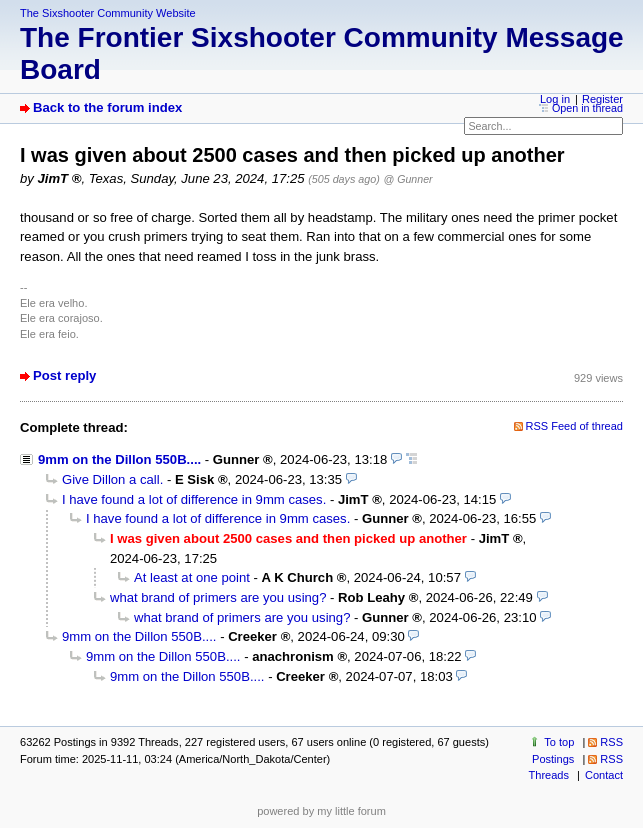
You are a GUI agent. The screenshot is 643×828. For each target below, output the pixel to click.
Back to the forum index (107, 107)
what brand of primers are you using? (218, 597)
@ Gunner (408, 179)
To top (559, 742)
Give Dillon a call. (112, 479)
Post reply (64, 375)
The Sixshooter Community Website (108, 13)
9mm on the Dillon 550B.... (119, 459)
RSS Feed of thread (575, 426)
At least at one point (192, 577)
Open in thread (587, 108)
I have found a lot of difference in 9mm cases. (194, 499)
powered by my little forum (321, 811)
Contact (604, 775)
